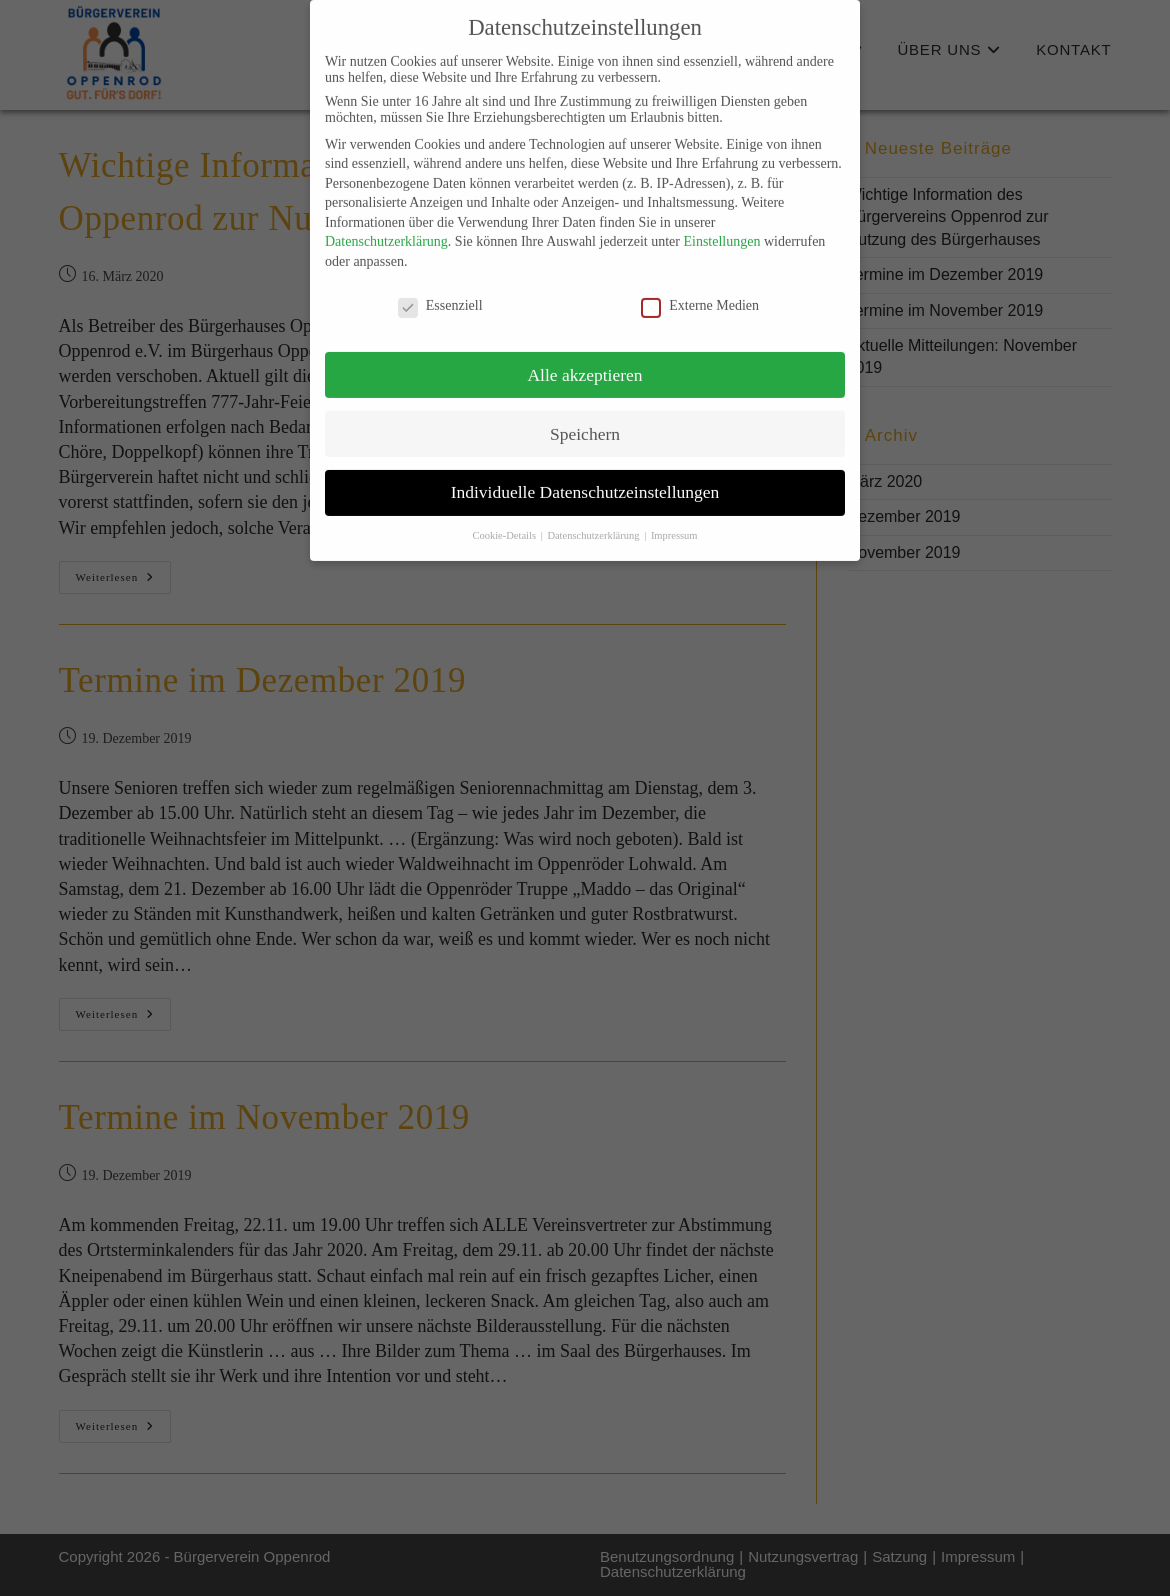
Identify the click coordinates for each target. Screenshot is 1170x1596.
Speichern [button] (585, 417)
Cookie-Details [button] (505, 519)
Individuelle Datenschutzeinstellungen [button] (585, 476)
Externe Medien (700, 290)
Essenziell (440, 290)
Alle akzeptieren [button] (584, 358)
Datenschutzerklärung (386, 225)
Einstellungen (721, 225)
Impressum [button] (674, 519)
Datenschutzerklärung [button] (594, 519)
